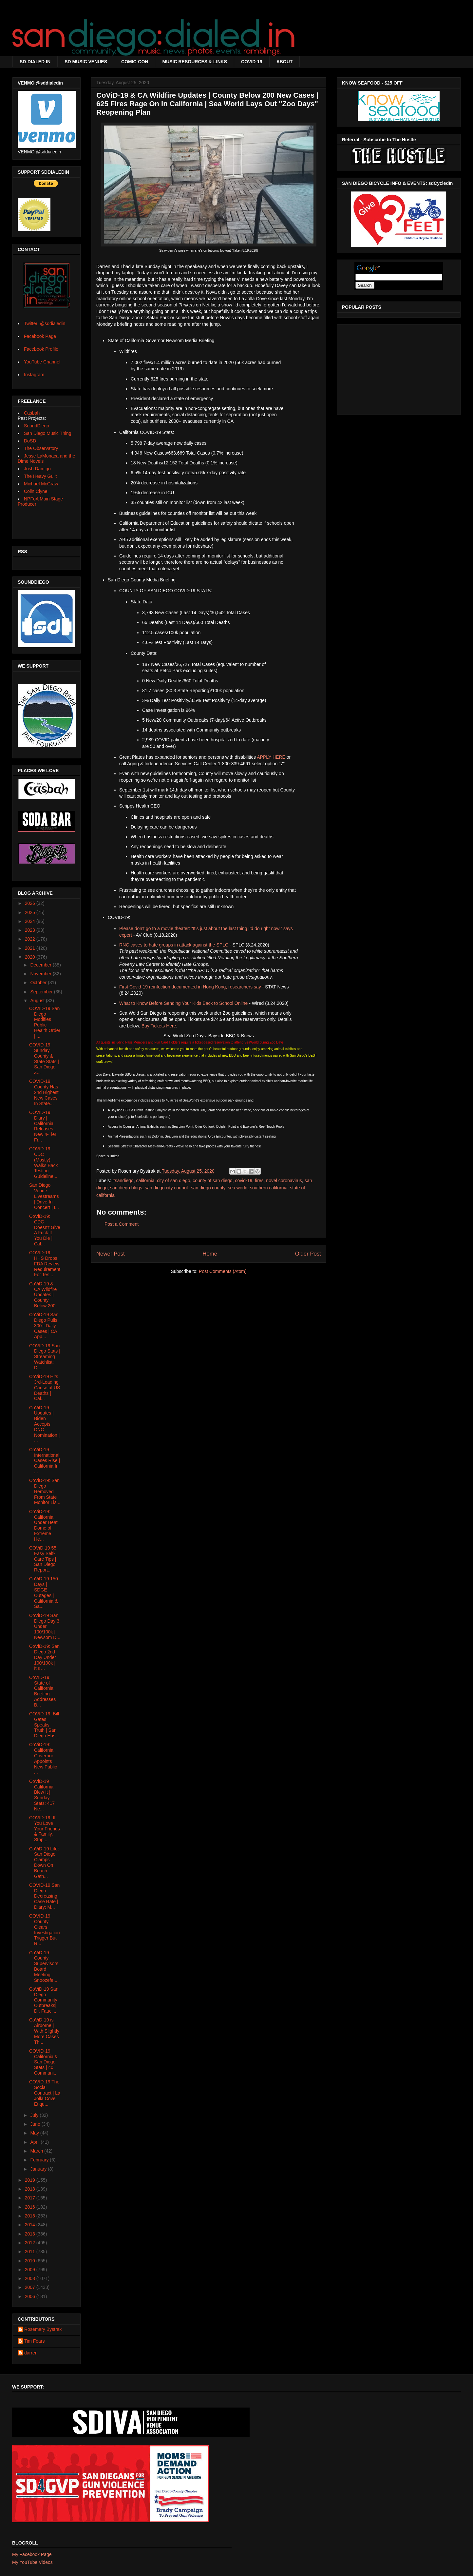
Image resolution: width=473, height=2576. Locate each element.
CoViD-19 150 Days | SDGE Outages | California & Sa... (43, 1592)
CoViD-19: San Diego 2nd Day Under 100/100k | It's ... (44, 1657)
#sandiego (123, 1180)
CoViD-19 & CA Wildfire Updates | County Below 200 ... (45, 1294)
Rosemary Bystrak (43, 2329)
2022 (30, 939)
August (38, 1000)
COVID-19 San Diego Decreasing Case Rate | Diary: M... (44, 1896)
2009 (30, 2269)
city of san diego (173, 1180)
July (35, 2115)
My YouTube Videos (32, 2562)
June (35, 2124)
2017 (30, 2197)
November (41, 973)
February (40, 2159)
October (39, 982)
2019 (30, 2180)
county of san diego (212, 1180)
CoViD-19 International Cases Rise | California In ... (44, 1460)
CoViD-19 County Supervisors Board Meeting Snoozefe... (43, 1966)
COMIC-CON (134, 61)
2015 (30, 2215)
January (39, 2169)
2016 (30, 2207)
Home (209, 1254)
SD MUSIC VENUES (86, 61)
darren (30, 2352)
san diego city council (166, 1187)
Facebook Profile (41, 349)
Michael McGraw (41, 483)
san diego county (208, 1187)
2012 (30, 2242)
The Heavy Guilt (40, 476)
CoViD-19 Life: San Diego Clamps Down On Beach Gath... (44, 1862)
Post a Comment (121, 1224)
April (35, 2142)
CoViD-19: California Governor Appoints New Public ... (43, 1758)
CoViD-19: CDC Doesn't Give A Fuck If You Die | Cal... (44, 1230)
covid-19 (243, 1180)
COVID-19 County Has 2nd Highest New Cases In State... (44, 1092)
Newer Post (110, 1254)
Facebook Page (40, 336)
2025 (30, 912)
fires (259, 1180)
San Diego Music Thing (47, 433)
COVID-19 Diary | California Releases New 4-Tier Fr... (42, 1126)
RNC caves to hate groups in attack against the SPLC (173, 944)
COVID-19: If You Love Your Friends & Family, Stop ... (44, 1828)
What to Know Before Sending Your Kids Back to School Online (183, 1003)
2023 (30, 930)
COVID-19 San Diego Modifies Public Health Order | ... (44, 1022)
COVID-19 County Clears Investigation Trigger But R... (44, 1929)
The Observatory (41, 448)
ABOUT (284, 61)
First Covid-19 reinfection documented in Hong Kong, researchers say (190, 986)
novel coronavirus (284, 1180)
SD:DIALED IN (35, 61)
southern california (268, 1187)
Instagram (34, 374)
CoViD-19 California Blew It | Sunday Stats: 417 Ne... (42, 1795)
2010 (30, 2260)
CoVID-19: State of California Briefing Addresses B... (42, 1691)
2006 (30, 2296)
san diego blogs (126, 1187)
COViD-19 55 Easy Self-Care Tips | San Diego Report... (42, 1558)
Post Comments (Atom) (222, 1271)
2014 (30, 2224)
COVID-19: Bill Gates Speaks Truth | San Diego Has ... (45, 1724)
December (41, 964)
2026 (30, 903)
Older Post (308, 1254)
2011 (30, 2251)
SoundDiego (36, 425)
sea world (237, 1187)
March (37, 2151)
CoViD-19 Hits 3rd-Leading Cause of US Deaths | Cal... (44, 1387)
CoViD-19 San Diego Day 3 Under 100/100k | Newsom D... (44, 1626)
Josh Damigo (37, 468)
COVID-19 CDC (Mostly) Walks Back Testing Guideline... (43, 1162)
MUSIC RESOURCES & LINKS (194, 61)
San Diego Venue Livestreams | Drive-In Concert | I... (44, 1196)
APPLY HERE (271, 757)
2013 (30, 2233)
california (145, 1180)
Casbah (32, 413)
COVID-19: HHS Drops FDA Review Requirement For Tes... (44, 1263)
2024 (30, 921)
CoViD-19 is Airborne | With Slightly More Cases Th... (44, 2030)
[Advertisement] (399, 368)
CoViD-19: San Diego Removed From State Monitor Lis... (44, 1491)
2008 (30, 2278)
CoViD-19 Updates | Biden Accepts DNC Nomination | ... (44, 1424)
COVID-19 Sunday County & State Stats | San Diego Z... (44, 1058)
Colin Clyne (35, 491)
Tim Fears (34, 2341)
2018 (30, 2189)
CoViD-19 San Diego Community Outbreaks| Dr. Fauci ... (43, 2000)
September (42, 991)
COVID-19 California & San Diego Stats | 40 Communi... (43, 2062)
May (35, 2133)
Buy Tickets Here (159, 1025)
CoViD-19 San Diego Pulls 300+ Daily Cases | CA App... (43, 1325)
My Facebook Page (32, 2554)
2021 (30, 948)
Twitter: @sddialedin (44, 323)
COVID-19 (251, 61)
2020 (30, 957)
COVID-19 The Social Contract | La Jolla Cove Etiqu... (44, 2092)
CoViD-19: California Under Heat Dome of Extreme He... (43, 1525)
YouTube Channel (42, 361)
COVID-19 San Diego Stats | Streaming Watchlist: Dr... (44, 1356)
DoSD (30, 440)
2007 (30, 2287)
